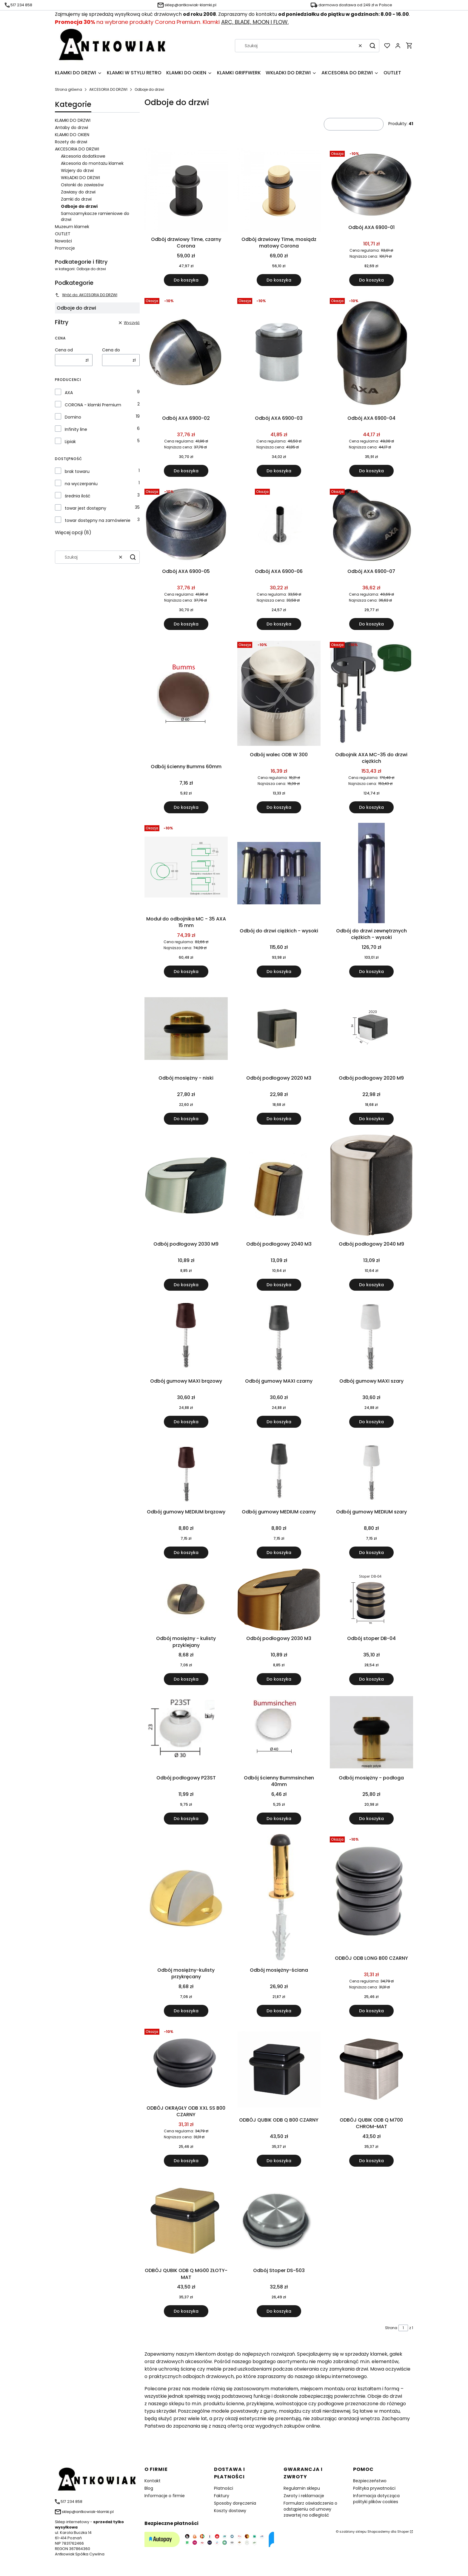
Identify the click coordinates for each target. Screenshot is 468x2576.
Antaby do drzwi (71, 127)
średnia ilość (77, 496)
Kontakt (152, 2481)
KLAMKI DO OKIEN (72, 135)
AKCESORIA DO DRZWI (108, 89)
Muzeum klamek (72, 227)
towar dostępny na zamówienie (97, 520)
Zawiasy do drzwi (78, 192)
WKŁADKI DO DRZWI (80, 178)
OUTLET (62, 234)
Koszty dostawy (230, 2511)
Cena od (64, 350)
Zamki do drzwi (76, 199)
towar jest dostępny (85, 508)
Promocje (65, 248)
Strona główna (68, 89)
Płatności (223, 2488)
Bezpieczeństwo (370, 2481)
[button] (372, 46)
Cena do (111, 350)
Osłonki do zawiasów (82, 185)
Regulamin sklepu (302, 2488)
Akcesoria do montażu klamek (92, 163)
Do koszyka (186, 280)
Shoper (403, 2531)
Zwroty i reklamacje (304, 2496)
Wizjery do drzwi (77, 170)
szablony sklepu (353, 2531)
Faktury (221, 2496)
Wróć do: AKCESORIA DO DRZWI (86, 294)
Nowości (63, 241)
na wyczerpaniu (81, 484)
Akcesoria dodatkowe (83, 156)
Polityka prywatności (374, 2488)
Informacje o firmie (164, 2496)
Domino (73, 417)
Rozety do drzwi (71, 142)
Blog (148, 2488)
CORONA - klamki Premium (93, 405)
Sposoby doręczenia (235, 2503)
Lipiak (70, 442)
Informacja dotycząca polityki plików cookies (376, 2499)
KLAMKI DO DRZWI (72, 120)
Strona (391, 2327)
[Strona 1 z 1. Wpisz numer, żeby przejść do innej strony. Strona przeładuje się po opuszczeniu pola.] (403, 2328)
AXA (69, 393)
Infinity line (76, 429)
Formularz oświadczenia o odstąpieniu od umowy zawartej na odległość (310, 2509)
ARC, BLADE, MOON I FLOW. (255, 22)
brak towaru (77, 471)
